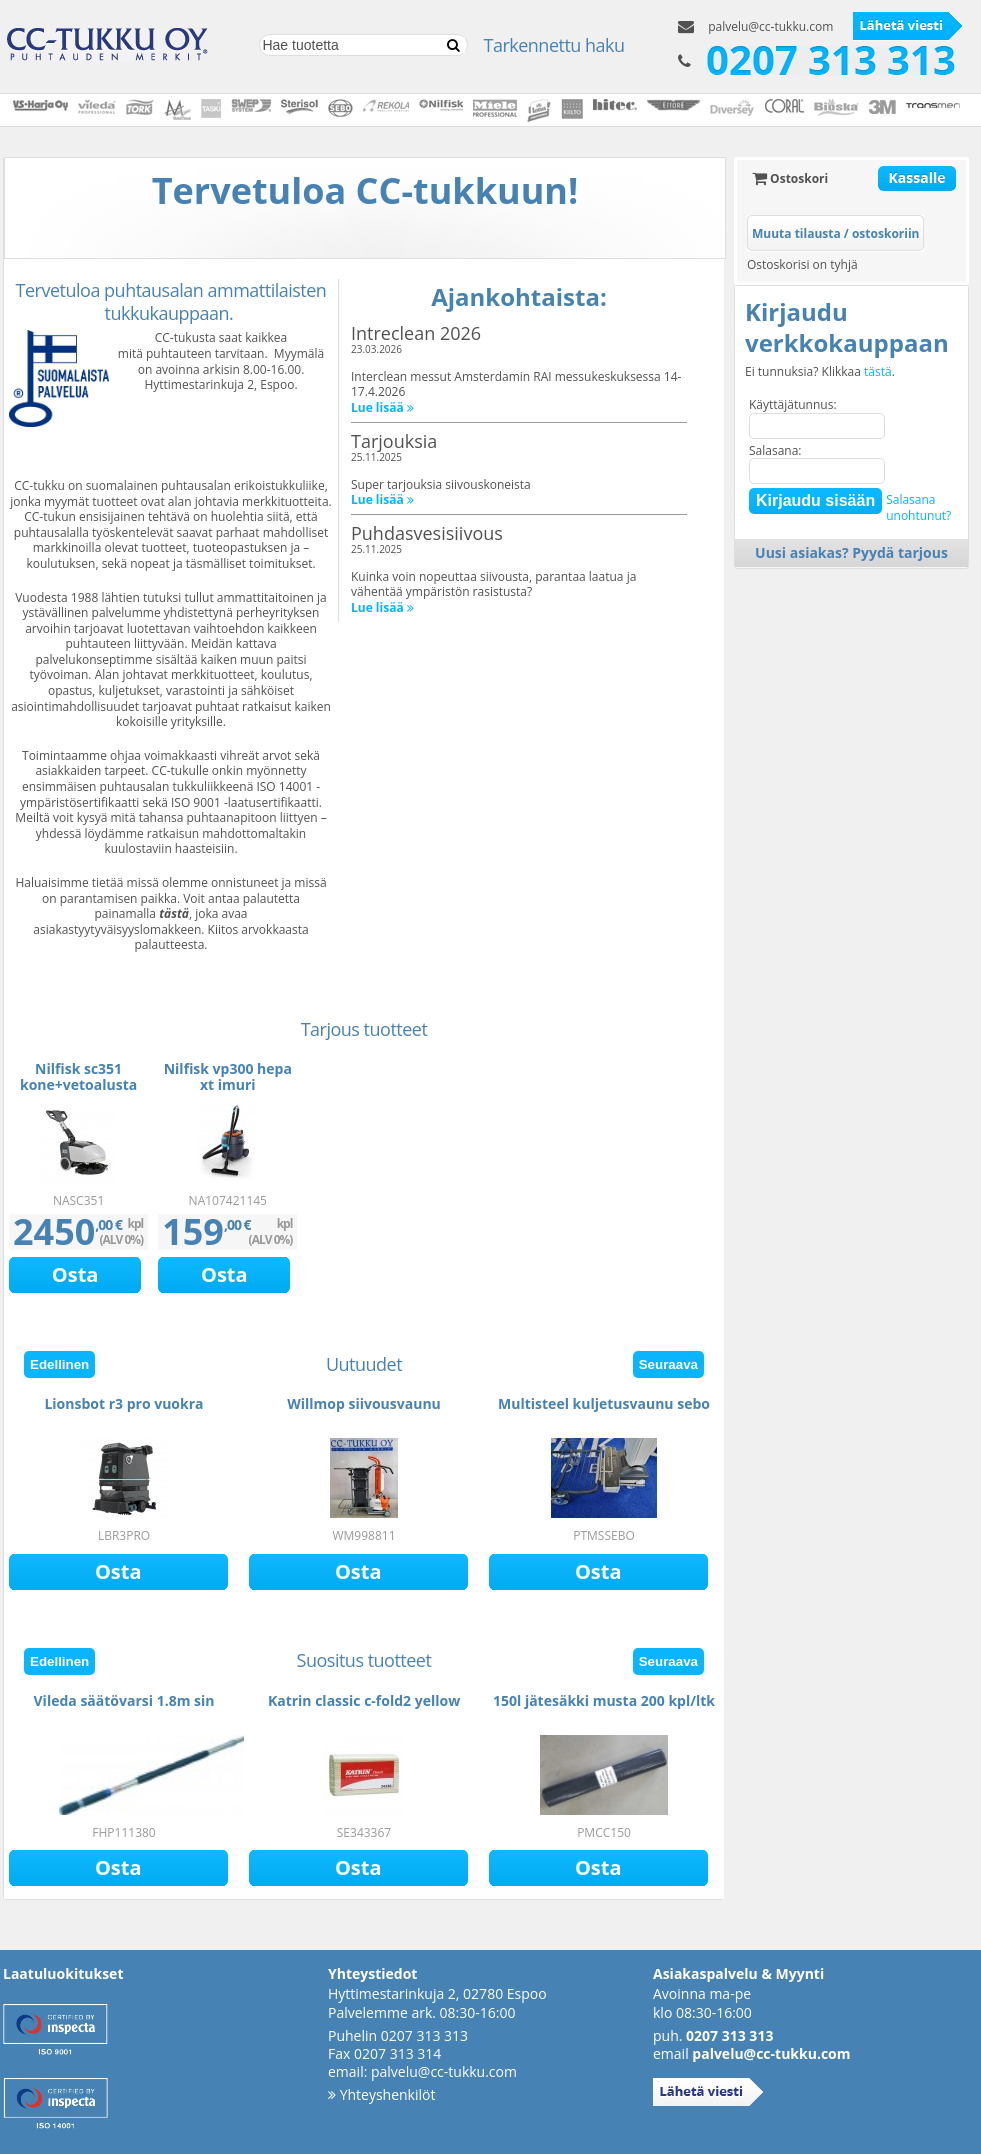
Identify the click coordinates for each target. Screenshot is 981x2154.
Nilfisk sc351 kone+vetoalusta (78, 1076)
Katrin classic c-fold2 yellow (364, 1700)
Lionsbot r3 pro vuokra (123, 1403)
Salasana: (775, 450)
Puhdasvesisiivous (427, 533)
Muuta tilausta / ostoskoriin (835, 233)
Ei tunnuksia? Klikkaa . (820, 372)
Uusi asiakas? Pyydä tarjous (851, 552)
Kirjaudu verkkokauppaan (847, 327)
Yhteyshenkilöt (381, 2094)
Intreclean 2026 (416, 333)
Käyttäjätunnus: (793, 404)
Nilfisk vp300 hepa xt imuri (228, 1076)
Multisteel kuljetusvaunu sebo (604, 1403)
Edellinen (59, 1364)
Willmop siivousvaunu (364, 1403)
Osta (75, 1274)
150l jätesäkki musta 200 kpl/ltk (604, 1700)
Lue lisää (382, 407)
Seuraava (668, 1364)
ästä (176, 913)
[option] (78, 1176)
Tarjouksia (394, 441)
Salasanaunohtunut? (918, 507)
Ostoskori (790, 178)
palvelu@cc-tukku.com (770, 26)
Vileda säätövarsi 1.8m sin (124, 1700)
